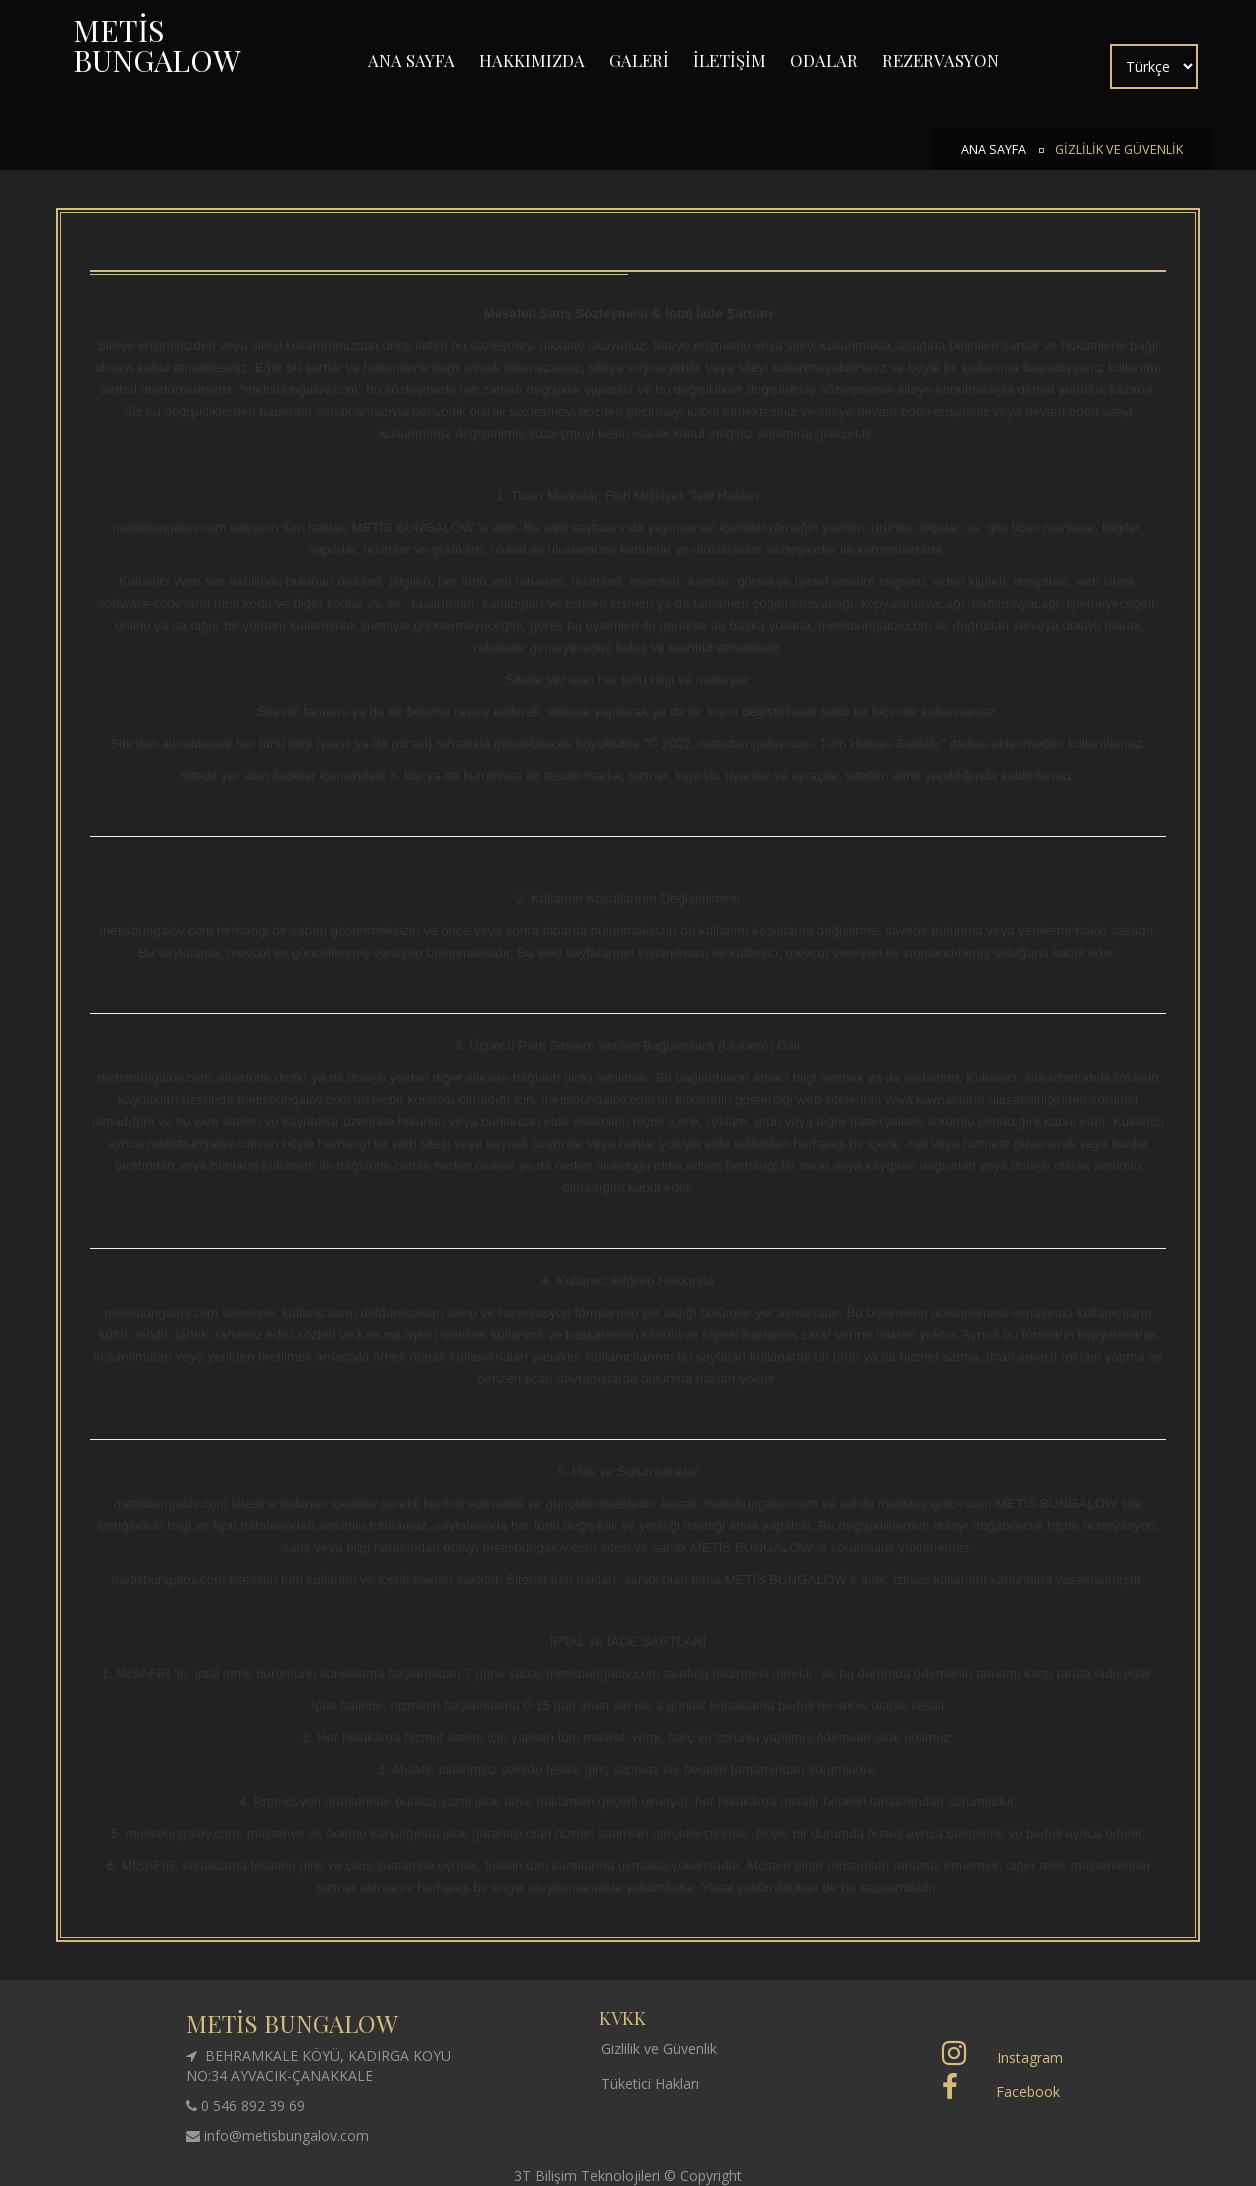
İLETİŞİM (729, 60)
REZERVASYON (940, 60)
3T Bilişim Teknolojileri (589, 2175)
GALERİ (639, 60)
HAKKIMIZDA (532, 60)
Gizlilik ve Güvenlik (659, 2048)
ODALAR (824, 60)
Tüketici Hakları (650, 2083)
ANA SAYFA (411, 60)
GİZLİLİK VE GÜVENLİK (1119, 149)
